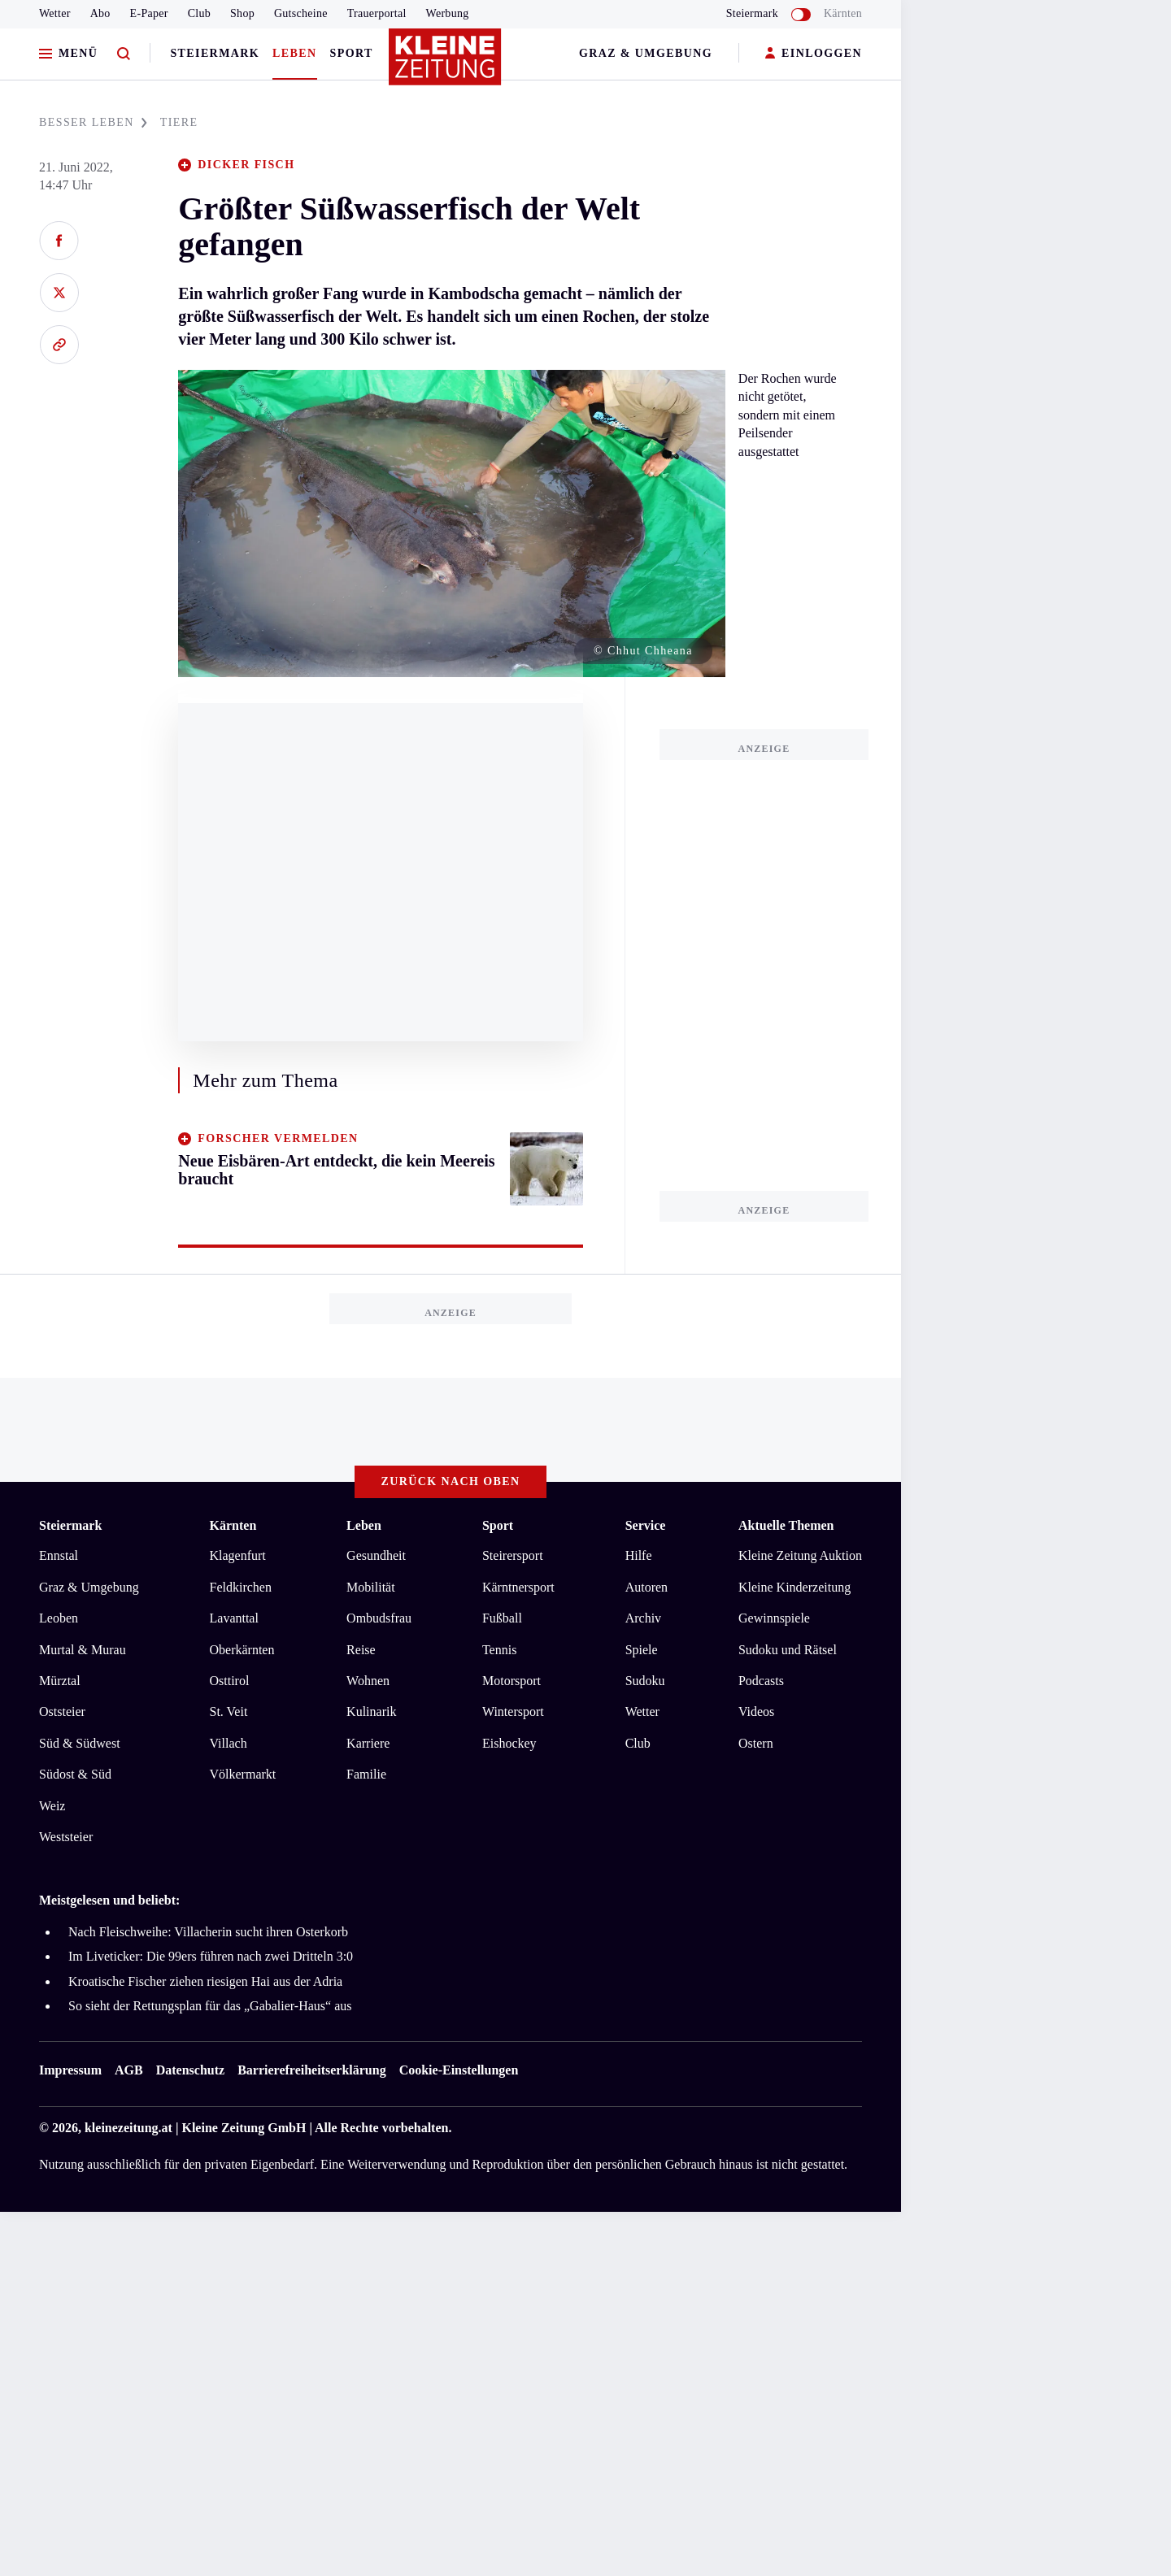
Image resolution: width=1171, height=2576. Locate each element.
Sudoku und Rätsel (787, 1650)
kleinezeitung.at (128, 2128)
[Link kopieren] (59, 344)
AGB (129, 2070)
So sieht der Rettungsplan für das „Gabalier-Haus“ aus (209, 2006)
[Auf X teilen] (59, 292)
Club (199, 13)
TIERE (179, 122)
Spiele (641, 1650)
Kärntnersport (518, 1587)
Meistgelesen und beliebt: (109, 1900)
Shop (242, 13)
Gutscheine (301, 13)
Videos (756, 1711)
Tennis (499, 1650)
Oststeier (62, 1711)
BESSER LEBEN (93, 122)
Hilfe (638, 1555)
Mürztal (60, 1681)
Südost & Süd (75, 1774)
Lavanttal (234, 1618)
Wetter (55, 13)
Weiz (52, 1806)
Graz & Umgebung (645, 53)
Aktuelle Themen (786, 1525)
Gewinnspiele (774, 1618)
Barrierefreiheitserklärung (311, 2070)
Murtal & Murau (82, 1650)
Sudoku (645, 1681)
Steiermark (214, 53)
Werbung (447, 13)
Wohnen (368, 1681)
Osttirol (230, 1681)
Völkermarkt (243, 1774)
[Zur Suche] (123, 54)
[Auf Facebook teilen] (59, 240)
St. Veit (229, 1711)
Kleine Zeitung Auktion (800, 1555)
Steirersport (512, 1555)
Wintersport (513, 1711)
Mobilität (370, 1587)
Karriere (368, 1743)
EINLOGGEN (813, 54)
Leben (294, 53)
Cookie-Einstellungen (459, 2070)
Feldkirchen (241, 1587)
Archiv (643, 1618)
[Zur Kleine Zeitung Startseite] (446, 64)
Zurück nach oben (450, 1481)
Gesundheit (376, 1555)
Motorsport (511, 1681)
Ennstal (58, 1555)
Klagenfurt (238, 1555)
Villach (228, 1743)
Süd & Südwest (79, 1743)
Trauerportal (377, 13)
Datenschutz (190, 2070)
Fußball (502, 1618)
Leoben (58, 1618)
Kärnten (843, 13)
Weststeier (66, 1837)
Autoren (646, 1587)
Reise (361, 1650)
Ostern (755, 1743)
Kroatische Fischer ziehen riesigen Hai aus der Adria (205, 1981)
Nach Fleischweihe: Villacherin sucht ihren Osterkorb (208, 1932)
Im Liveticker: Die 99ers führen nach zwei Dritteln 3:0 (210, 1956)
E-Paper (149, 13)
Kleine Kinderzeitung (794, 1587)
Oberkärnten (242, 1650)
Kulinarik (371, 1711)
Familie (366, 1774)
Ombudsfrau (378, 1618)
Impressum (70, 2070)
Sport (351, 53)
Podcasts (761, 1681)
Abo (100, 13)
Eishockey (509, 1743)
